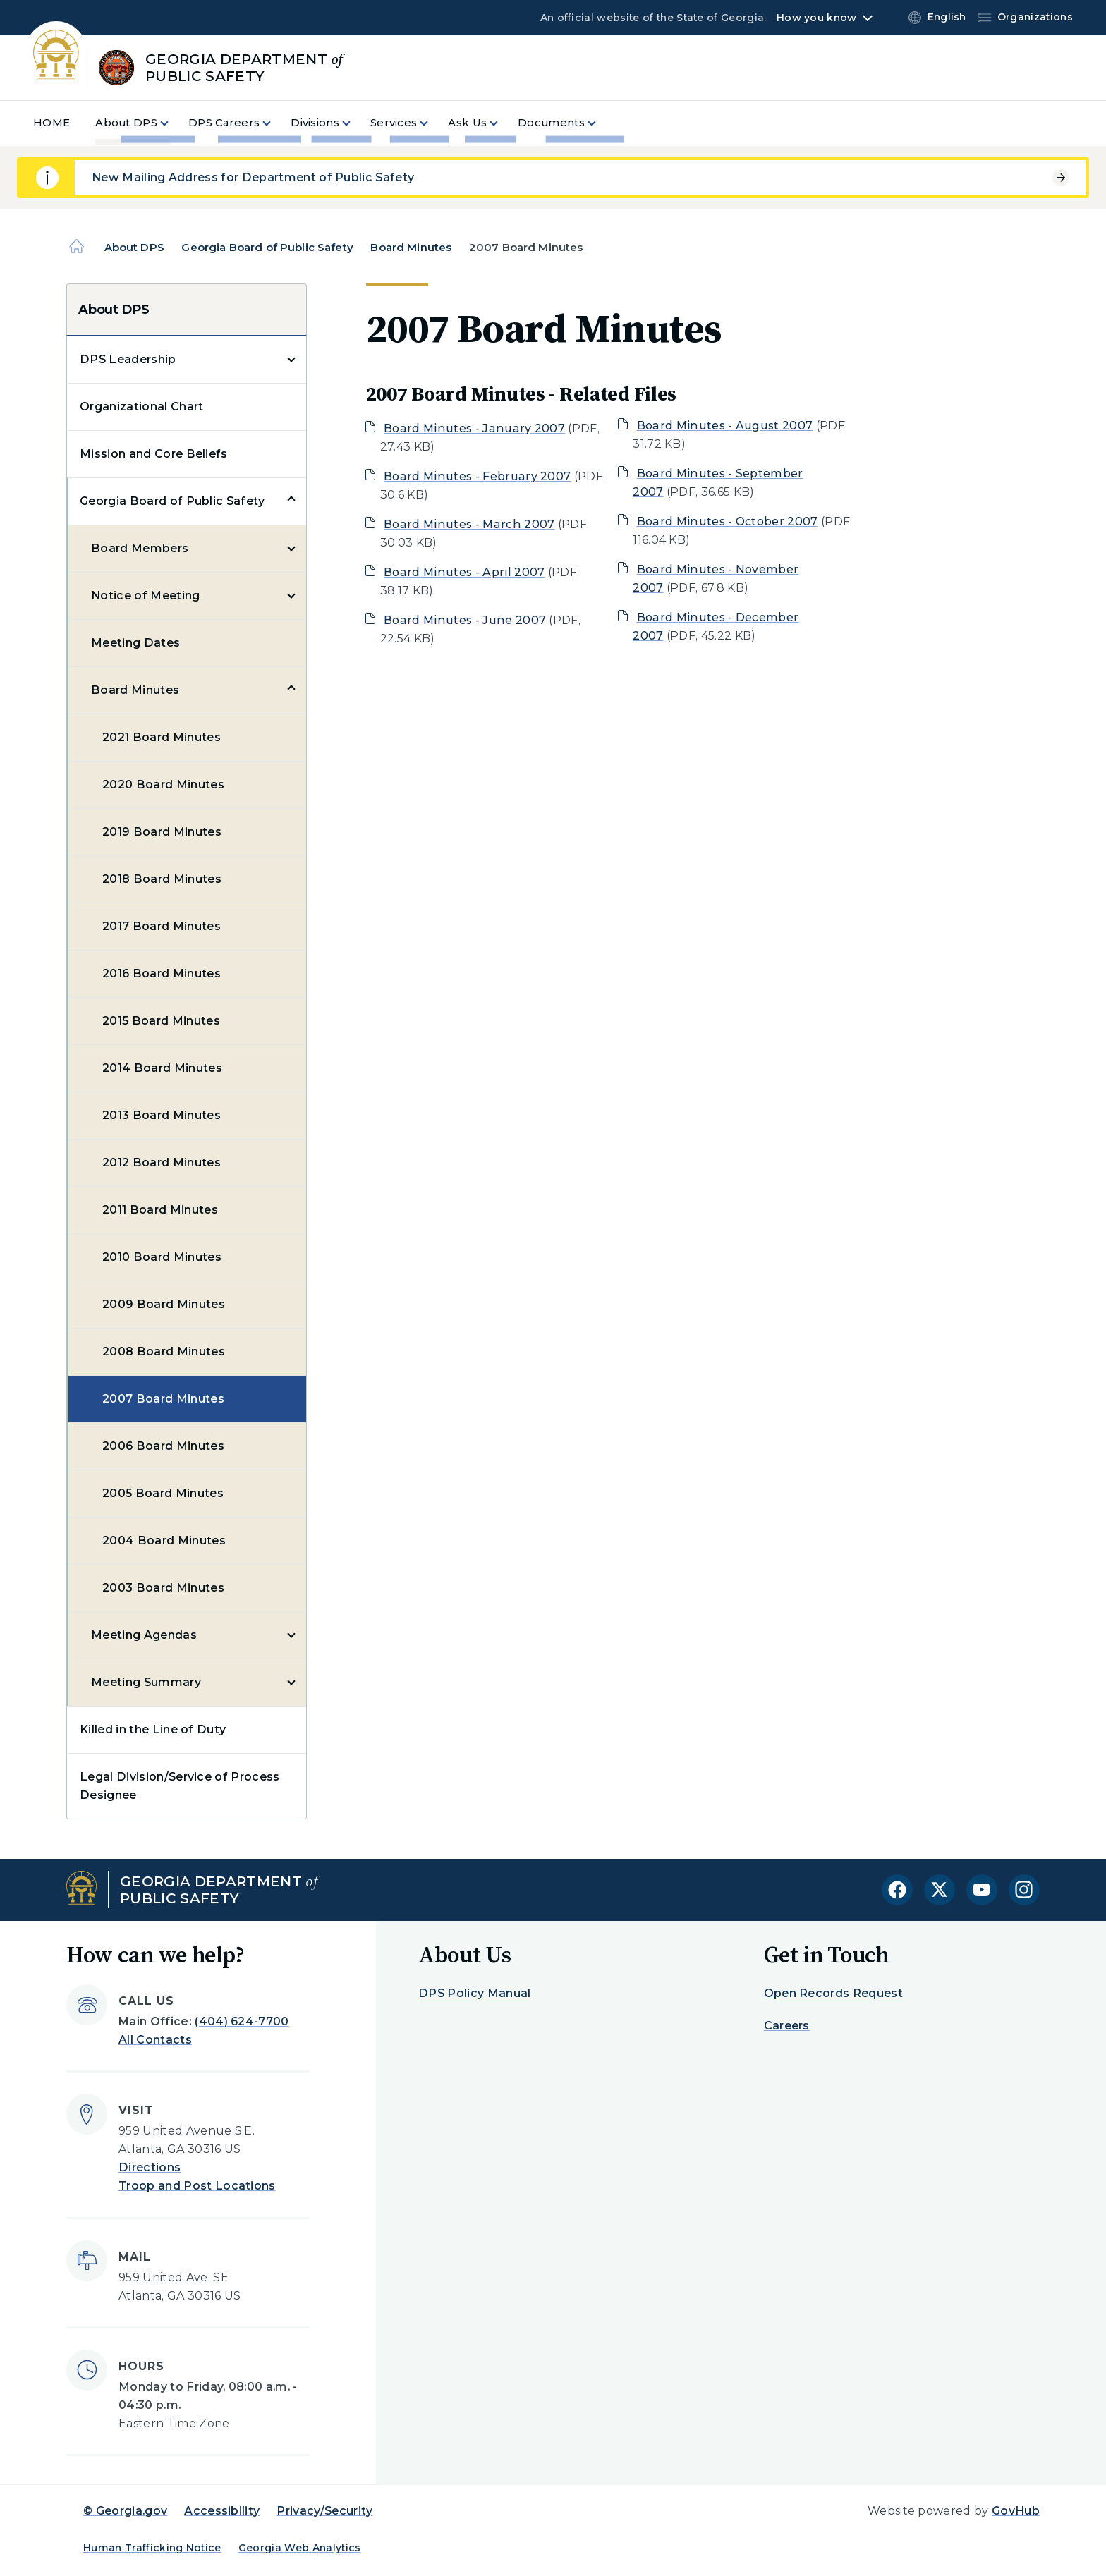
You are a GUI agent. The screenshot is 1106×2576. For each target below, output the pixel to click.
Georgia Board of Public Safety (267, 247)
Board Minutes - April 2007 (464, 572)
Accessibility (222, 2510)
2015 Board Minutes (161, 1020)
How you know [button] (816, 17)
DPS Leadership (128, 359)
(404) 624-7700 (241, 2021)
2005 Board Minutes (163, 1493)
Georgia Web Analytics (299, 2547)
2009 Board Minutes (163, 1304)
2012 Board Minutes (161, 1162)
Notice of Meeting (145, 595)
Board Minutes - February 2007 (477, 476)
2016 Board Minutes (161, 973)
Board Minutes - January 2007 (474, 428)
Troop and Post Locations (197, 2185)
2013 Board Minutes (161, 1115)
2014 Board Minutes (162, 1068)
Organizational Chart (141, 406)
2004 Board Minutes (164, 1540)
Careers (787, 2025)
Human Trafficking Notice (152, 2547)
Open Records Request (833, 1993)
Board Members (139, 548)
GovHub (1016, 2510)
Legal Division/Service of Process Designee (180, 1786)
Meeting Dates (135, 642)
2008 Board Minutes (163, 1351)
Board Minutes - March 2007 (469, 524)
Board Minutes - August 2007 (725, 425)
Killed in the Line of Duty (153, 1729)
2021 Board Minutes (161, 737)
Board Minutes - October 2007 (727, 521)
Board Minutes (410, 247)
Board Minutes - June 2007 (465, 620)
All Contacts (155, 2039)
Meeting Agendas (144, 1635)
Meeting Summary (146, 1682)
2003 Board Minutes (163, 1587)
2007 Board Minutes (163, 1398)
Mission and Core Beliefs (154, 453)
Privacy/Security (324, 2510)
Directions (150, 2167)
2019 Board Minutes (161, 831)
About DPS (134, 247)
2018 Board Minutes (161, 879)
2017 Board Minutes (161, 926)
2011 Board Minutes (160, 1209)
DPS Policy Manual (474, 1993)
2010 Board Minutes (161, 1257)
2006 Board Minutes (163, 1446)
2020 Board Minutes (163, 784)
